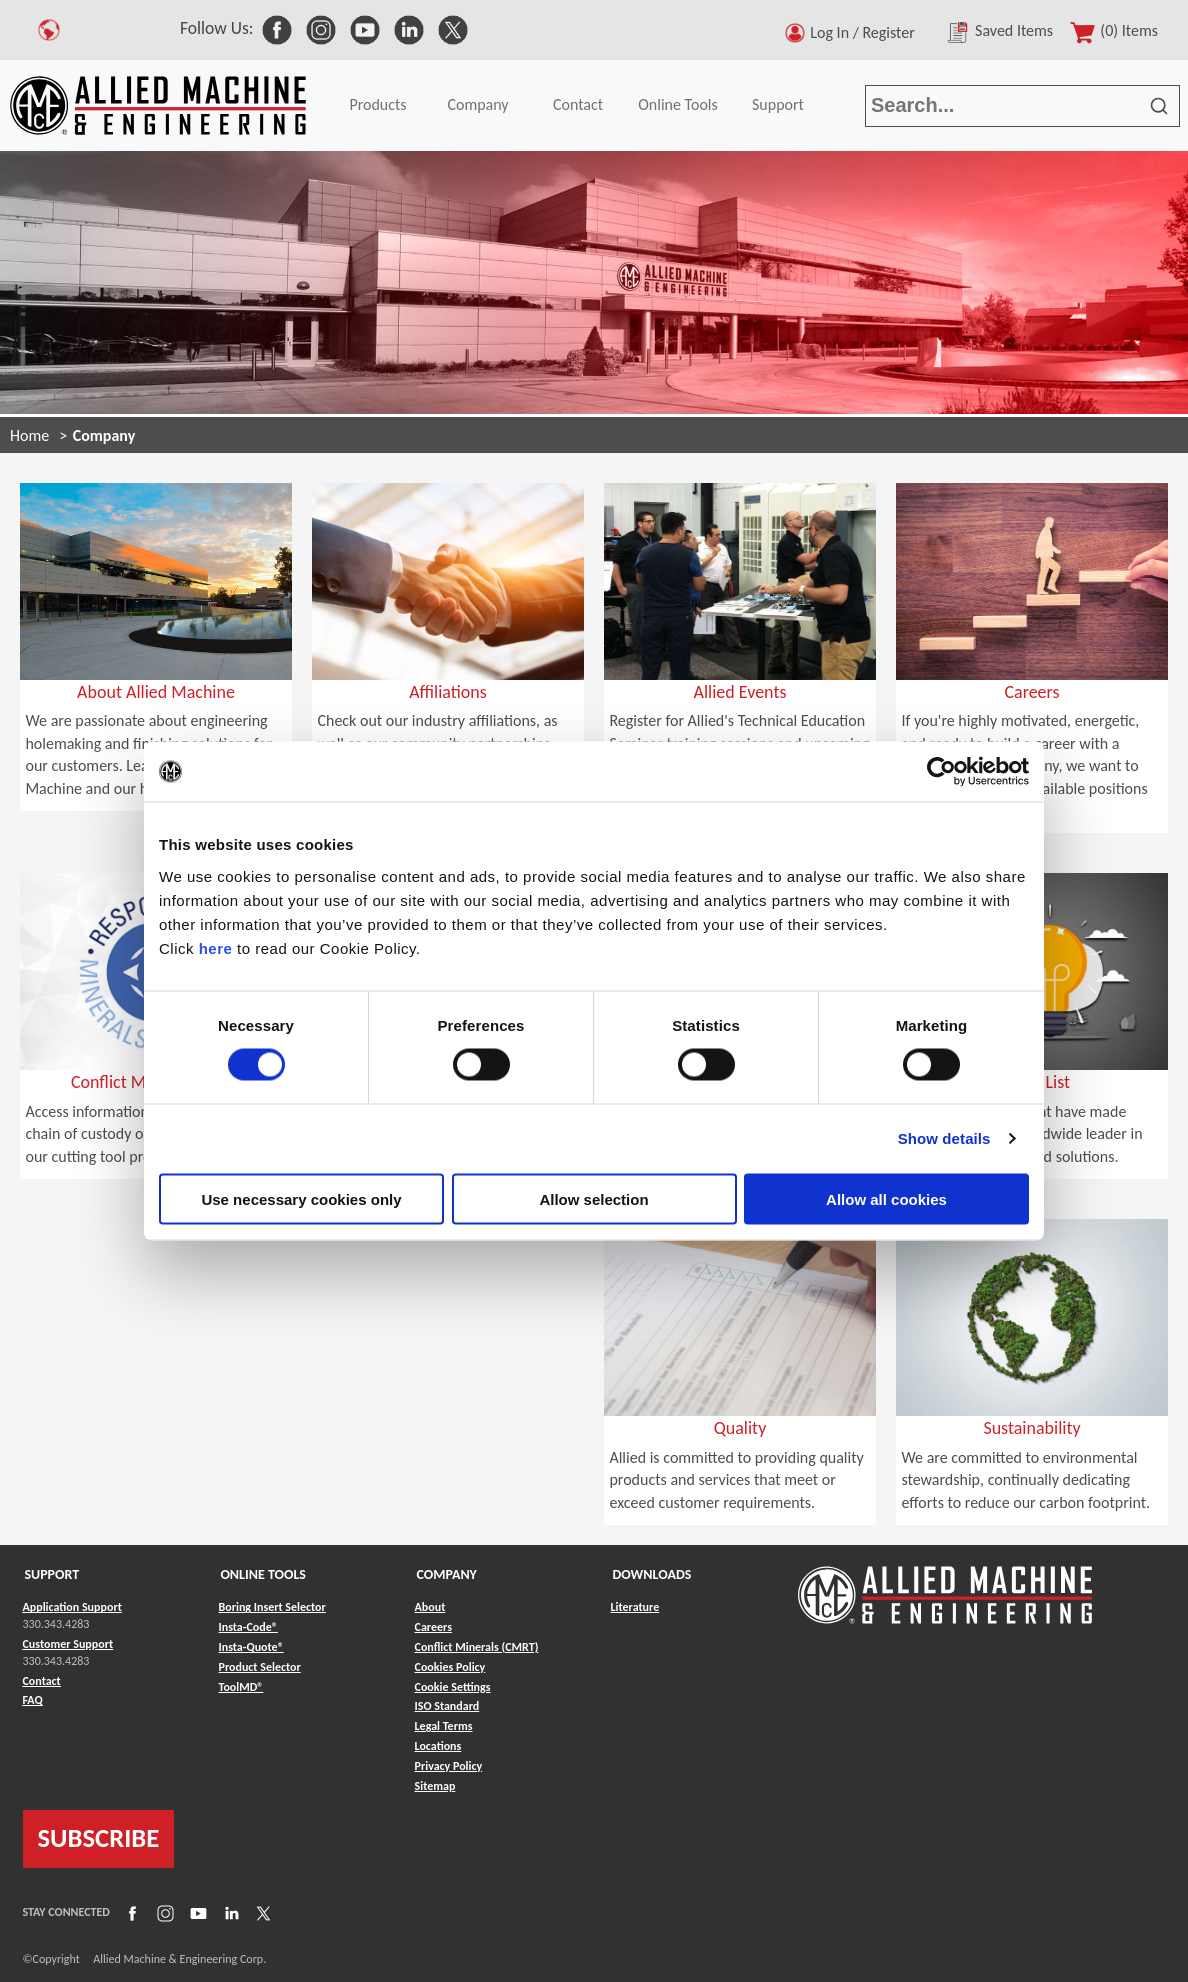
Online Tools (678, 104)
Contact (578, 104)
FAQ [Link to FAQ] (33, 1700)
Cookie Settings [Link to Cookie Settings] (453, 1687)
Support (778, 104)
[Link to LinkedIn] (229, 1912)
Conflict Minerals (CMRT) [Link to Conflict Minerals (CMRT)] (477, 1647)
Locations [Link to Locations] (438, 1746)
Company (477, 104)
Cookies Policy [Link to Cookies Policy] (450, 1667)
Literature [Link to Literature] (635, 1607)
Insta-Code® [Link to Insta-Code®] (248, 1627)
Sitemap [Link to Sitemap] (435, 1786)
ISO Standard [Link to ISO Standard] (447, 1706)
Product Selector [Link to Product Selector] (260, 1667)
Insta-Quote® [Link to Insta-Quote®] (251, 1647)
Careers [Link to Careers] (433, 1627)
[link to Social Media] (277, 28)
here (216, 947)
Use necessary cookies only (301, 1198)
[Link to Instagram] (163, 1912)
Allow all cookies (886, 1198)
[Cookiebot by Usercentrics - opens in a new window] (941, 772)
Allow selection (593, 1198)
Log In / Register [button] (866, 32)
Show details (944, 1138)
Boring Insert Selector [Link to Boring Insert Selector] (272, 1607)
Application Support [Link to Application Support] (72, 1607)
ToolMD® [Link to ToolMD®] (241, 1687)
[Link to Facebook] (130, 1912)
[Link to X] (261, 1912)
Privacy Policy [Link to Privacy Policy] (449, 1766)
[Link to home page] (158, 105)
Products (377, 104)
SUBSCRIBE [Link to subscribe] (99, 1838)
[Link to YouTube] (196, 1912)
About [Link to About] (430, 1607)
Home (29, 435)
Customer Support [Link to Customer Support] (68, 1644)
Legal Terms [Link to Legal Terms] (444, 1726)
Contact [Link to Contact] (42, 1681)
